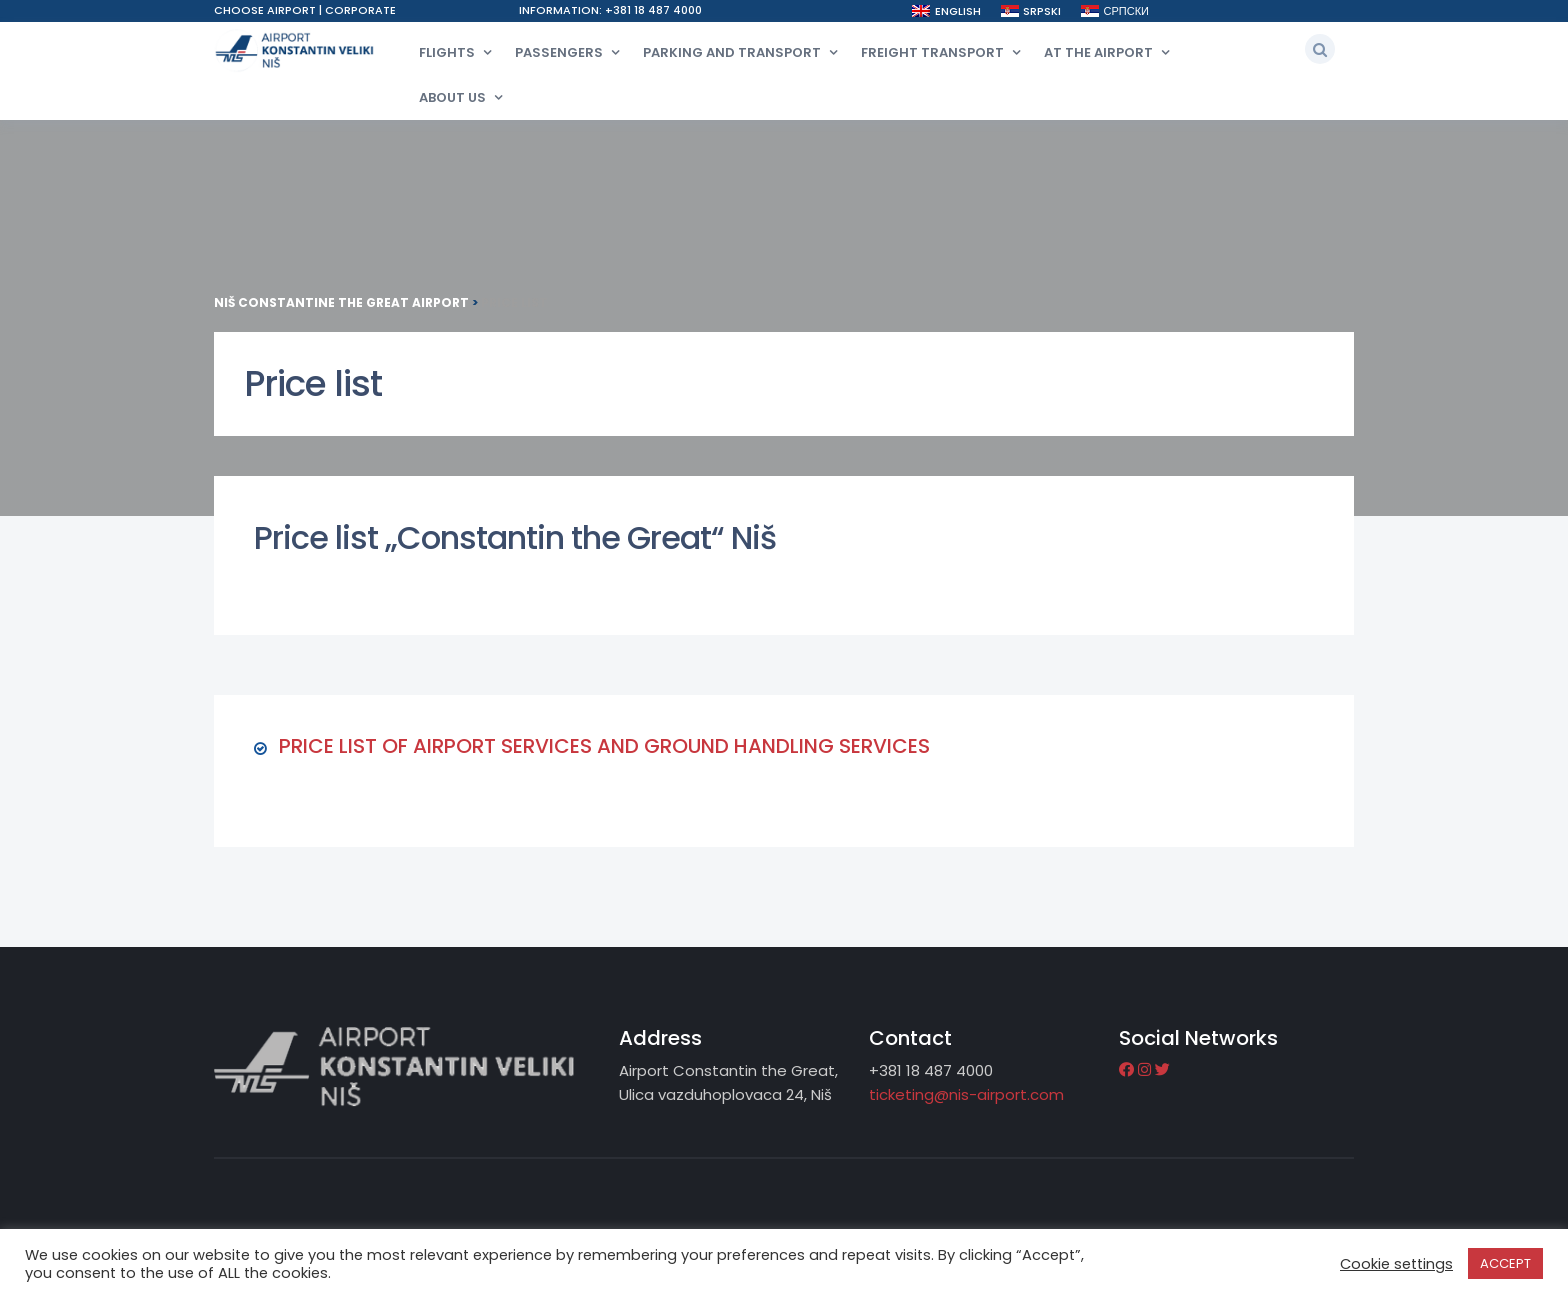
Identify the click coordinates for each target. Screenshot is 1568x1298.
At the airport (1098, 52)
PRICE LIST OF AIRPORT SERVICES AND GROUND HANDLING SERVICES (604, 746)
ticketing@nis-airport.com (966, 1094)
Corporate (360, 10)
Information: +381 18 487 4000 (610, 10)
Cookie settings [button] (1396, 1264)
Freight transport (932, 52)
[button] (1320, 49)
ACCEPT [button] (1505, 1263)
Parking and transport (732, 52)
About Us (452, 97)
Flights (447, 52)
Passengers (559, 52)
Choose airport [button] (266, 10)
